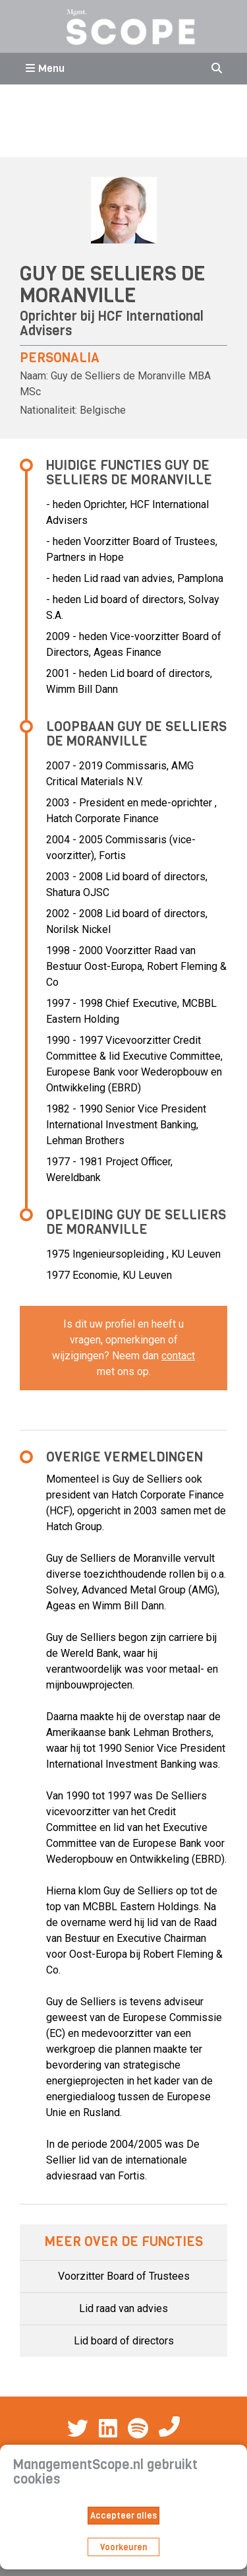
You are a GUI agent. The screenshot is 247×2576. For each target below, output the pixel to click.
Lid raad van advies (123, 2308)
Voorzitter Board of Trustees (124, 2276)
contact (178, 1355)
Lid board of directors (124, 2340)
